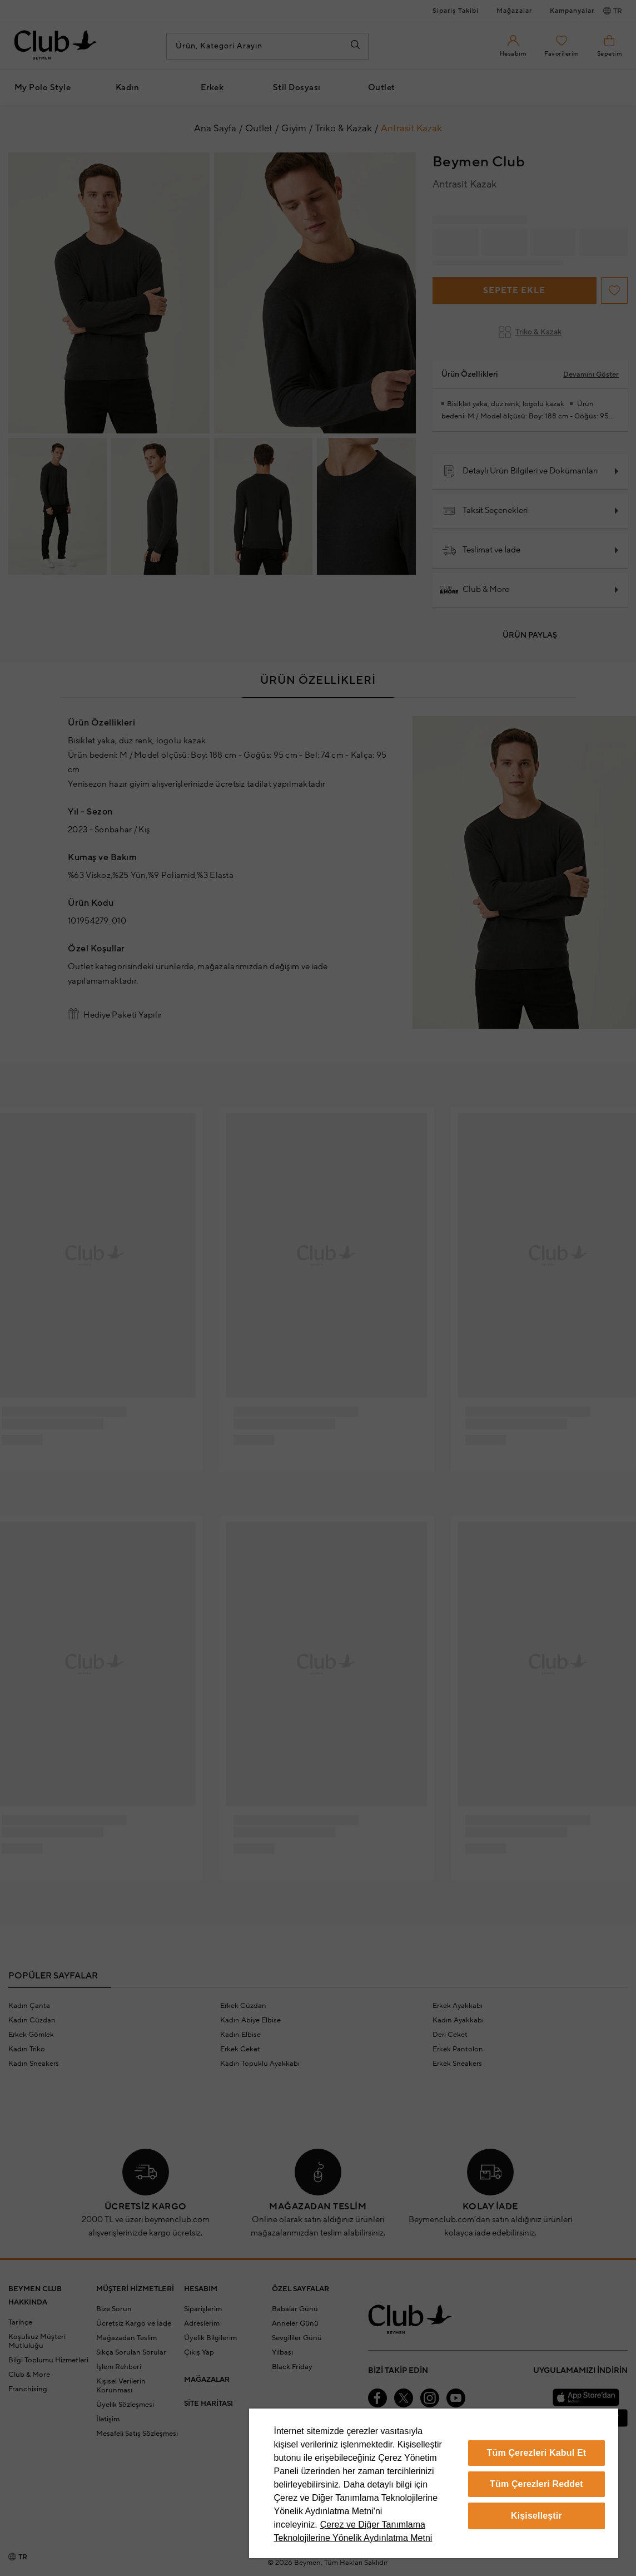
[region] (433, 2483)
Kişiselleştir (536, 2515)
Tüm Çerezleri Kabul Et (537, 2452)
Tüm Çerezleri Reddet (536, 2484)
